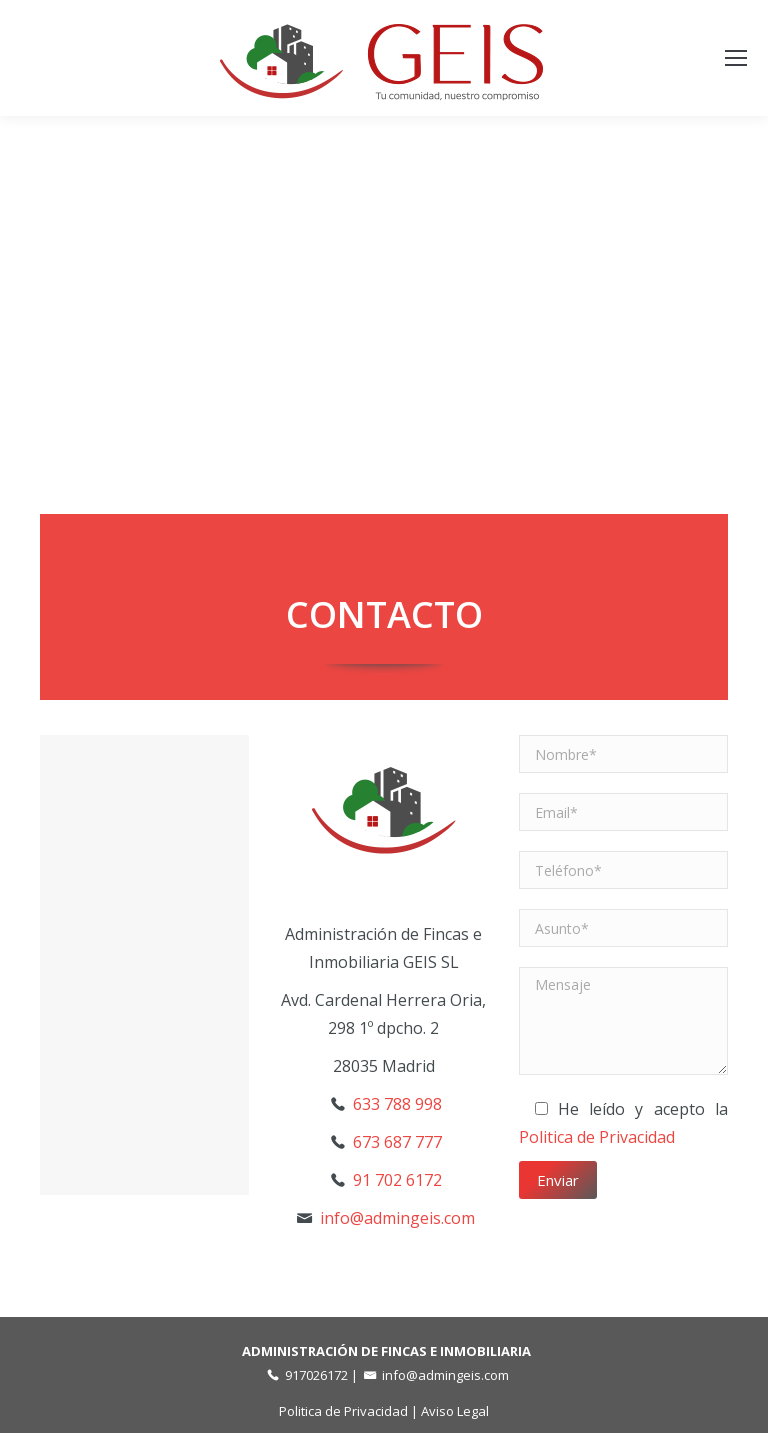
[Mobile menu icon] (736, 58)
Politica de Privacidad (597, 1137)
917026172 (316, 1375)
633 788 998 (397, 1104)
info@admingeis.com (397, 1218)
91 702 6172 (397, 1180)
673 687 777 (397, 1142)
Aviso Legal (455, 1411)
